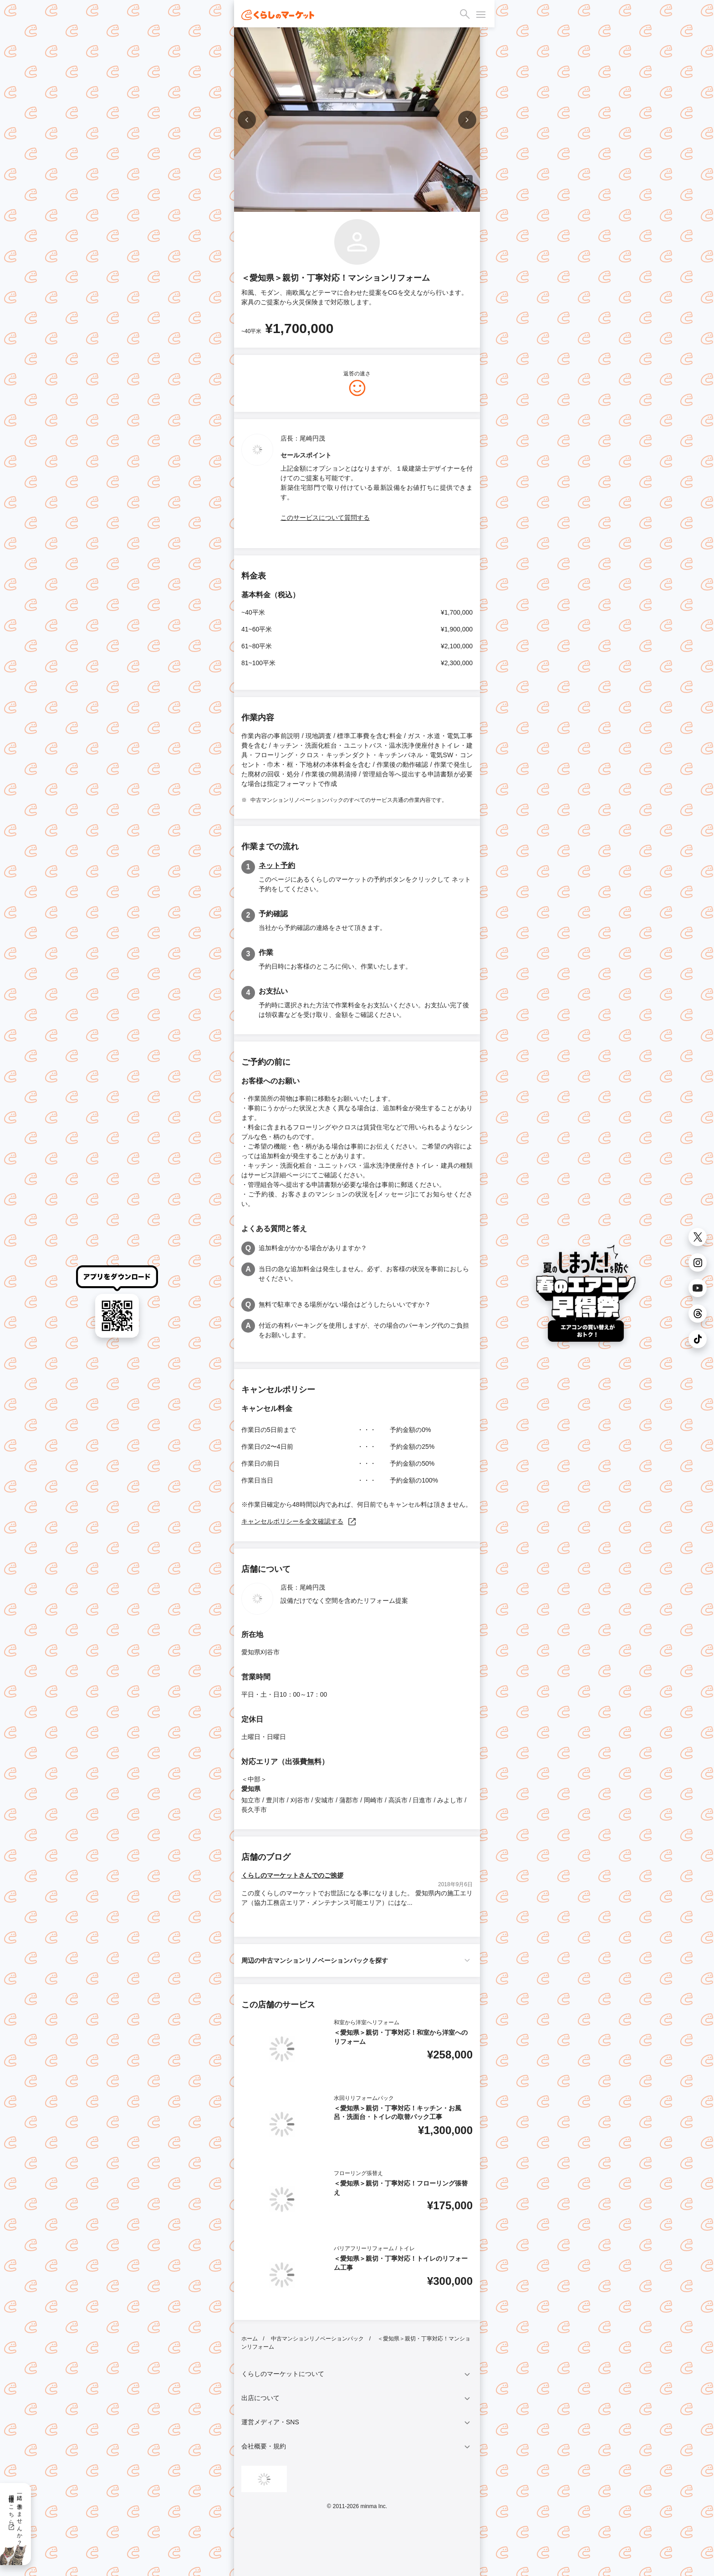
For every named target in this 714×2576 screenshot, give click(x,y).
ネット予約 (277, 865)
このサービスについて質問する (325, 517)
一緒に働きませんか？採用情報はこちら (15, 2516)
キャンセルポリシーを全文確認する (299, 1521)
